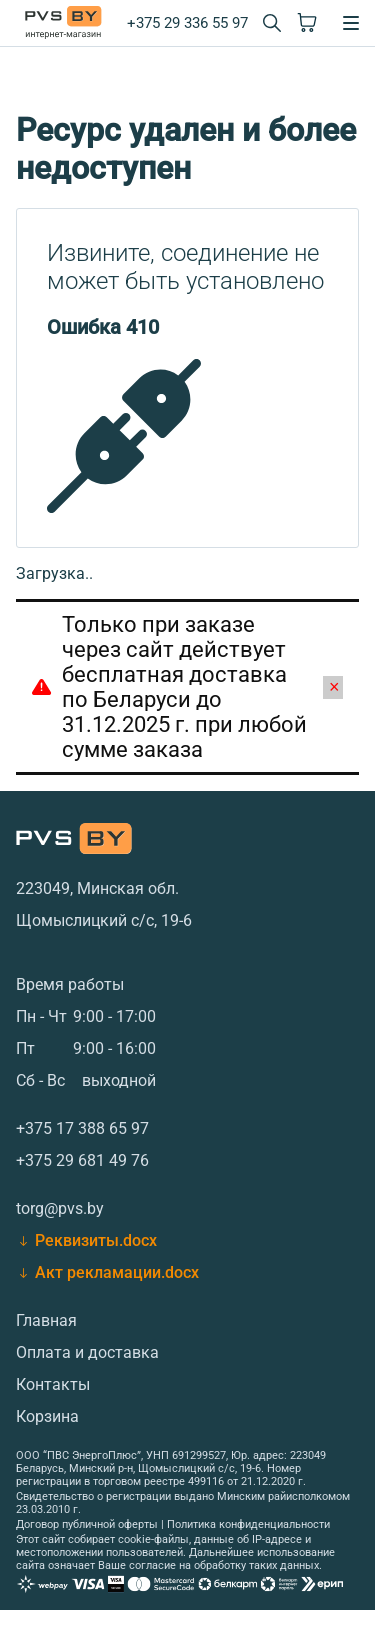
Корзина (47, 1416)
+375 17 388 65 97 (82, 1128)
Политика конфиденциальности (248, 1524)
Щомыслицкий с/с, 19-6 (104, 920)
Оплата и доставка (87, 1352)
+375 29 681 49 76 (82, 1160)
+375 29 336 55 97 (187, 23)
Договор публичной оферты (87, 1524)
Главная (46, 1320)
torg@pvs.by (60, 1208)
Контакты (53, 1384)
